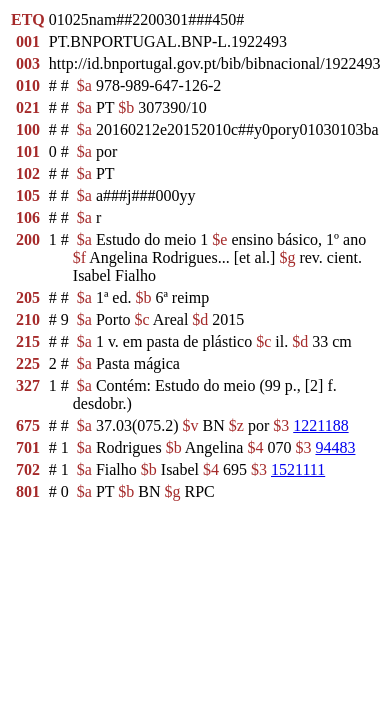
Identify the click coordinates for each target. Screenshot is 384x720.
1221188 (320, 425)
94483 (335, 447)
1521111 (298, 469)
